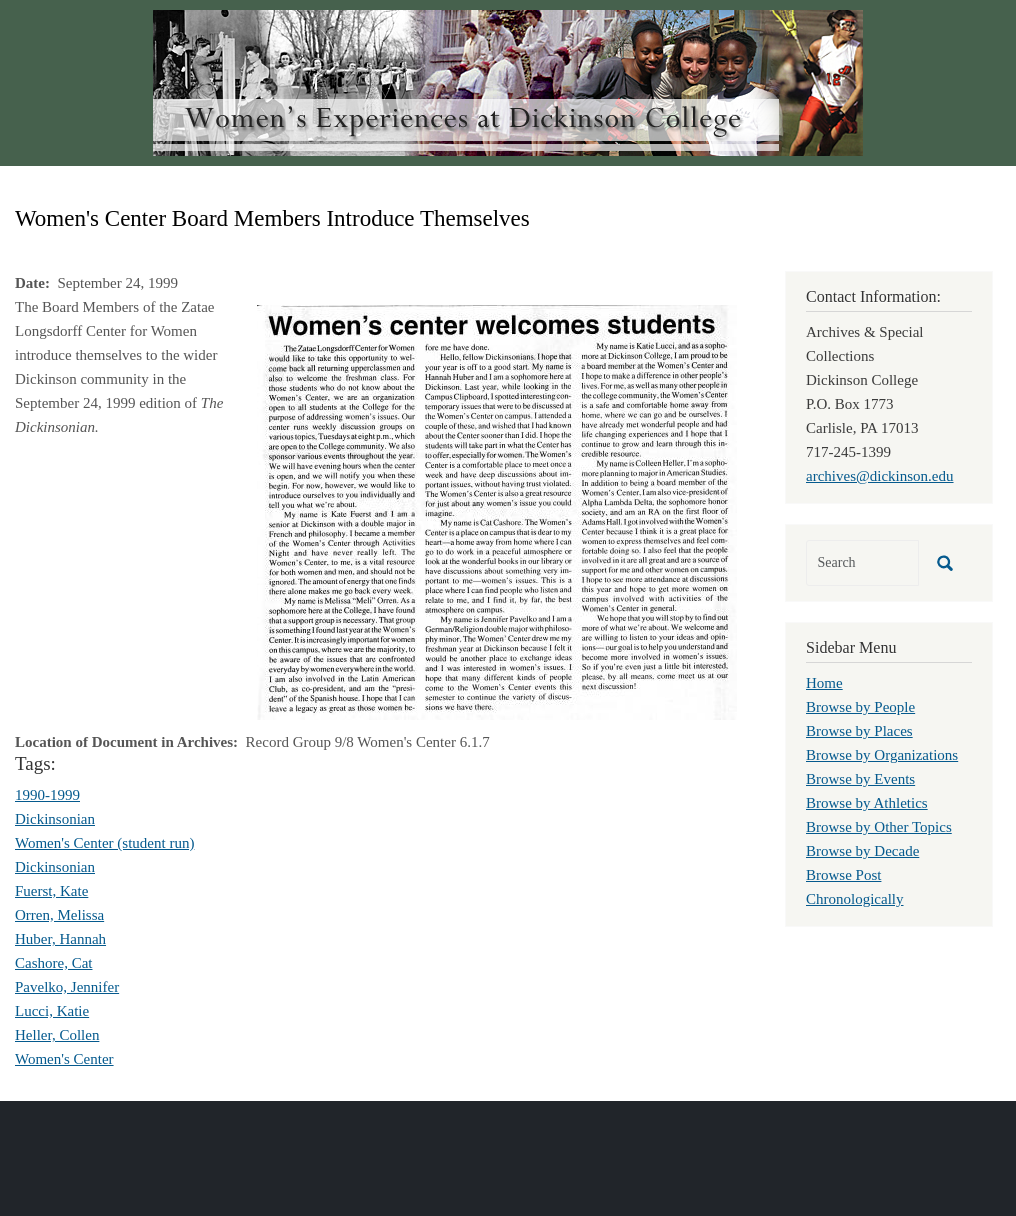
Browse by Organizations (882, 755)
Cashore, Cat (53, 963)
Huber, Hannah (60, 939)
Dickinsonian (55, 819)
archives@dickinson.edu (880, 476)
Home (824, 683)
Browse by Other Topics (879, 827)
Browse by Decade (862, 851)
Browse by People (860, 707)
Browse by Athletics (867, 803)
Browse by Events (860, 779)
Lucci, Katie (52, 1011)
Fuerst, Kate (51, 891)
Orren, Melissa (59, 915)
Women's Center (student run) (104, 843)
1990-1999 (47, 795)
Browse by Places (859, 731)
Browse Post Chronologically (855, 887)
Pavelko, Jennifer (67, 987)
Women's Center (64, 1059)
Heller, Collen (57, 1035)
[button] (497, 511)
